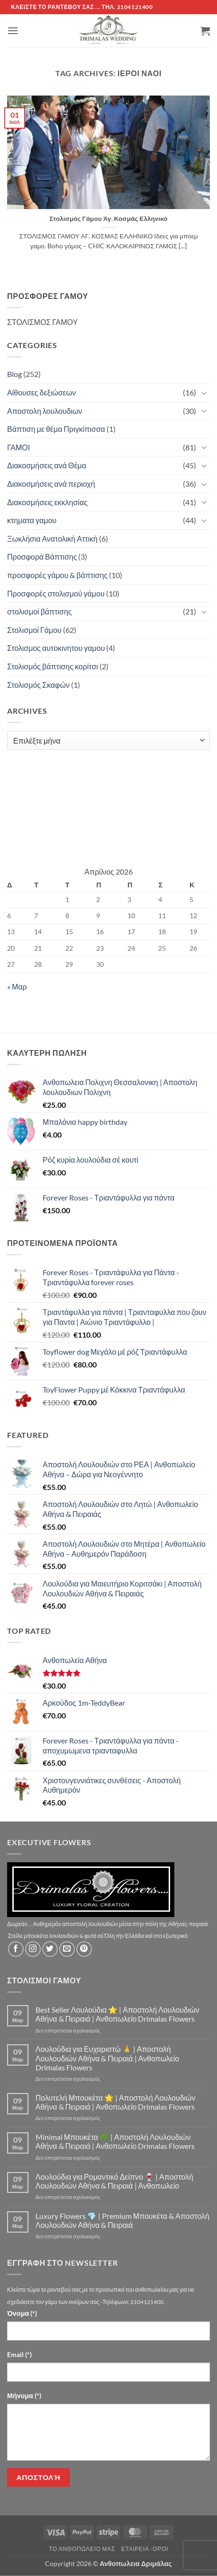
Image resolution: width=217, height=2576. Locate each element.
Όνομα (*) (22, 2313)
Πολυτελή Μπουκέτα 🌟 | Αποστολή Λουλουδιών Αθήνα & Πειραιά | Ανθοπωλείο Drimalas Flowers (116, 2102)
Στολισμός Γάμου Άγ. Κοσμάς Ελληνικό (108, 218)
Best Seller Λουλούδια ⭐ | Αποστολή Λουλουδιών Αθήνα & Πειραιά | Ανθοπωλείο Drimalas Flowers (117, 2014)
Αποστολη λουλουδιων (44, 410)
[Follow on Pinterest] (84, 1949)
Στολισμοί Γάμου (34, 629)
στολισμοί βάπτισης (39, 611)
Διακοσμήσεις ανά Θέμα (46, 465)
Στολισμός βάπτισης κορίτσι (52, 666)
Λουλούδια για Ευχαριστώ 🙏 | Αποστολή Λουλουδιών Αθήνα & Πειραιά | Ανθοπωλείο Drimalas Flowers (107, 2057)
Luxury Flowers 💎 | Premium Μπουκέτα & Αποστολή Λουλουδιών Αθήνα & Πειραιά (122, 2220)
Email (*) (19, 2354)
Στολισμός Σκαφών (38, 684)
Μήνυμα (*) (24, 2396)
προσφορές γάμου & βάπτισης (57, 574)
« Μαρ (17, 986)
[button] (12, 30)
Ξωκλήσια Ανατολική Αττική (52, 538)
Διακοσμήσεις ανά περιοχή (51, 483)
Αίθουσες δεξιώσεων (41, 392)
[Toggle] (204, 392)
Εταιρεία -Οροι (144, 2548)
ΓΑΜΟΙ (18, 447)
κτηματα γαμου (31, 520)
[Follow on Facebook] (16, 1949)
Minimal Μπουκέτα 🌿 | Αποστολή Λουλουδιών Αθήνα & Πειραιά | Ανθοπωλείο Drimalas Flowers (115, 2141)
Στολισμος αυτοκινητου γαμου (56, 647)
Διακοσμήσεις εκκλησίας (47, 502)
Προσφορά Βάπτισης (42, 556)
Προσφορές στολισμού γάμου (56, 593)
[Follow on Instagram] (33, 1949)
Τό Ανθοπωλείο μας (82, 2548)
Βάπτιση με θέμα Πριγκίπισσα (56, 428)
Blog (14, 373)
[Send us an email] (67, 1949)
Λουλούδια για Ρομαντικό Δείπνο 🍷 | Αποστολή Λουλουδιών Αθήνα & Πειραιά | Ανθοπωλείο (114, 2181)
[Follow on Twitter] (50, 1949)
